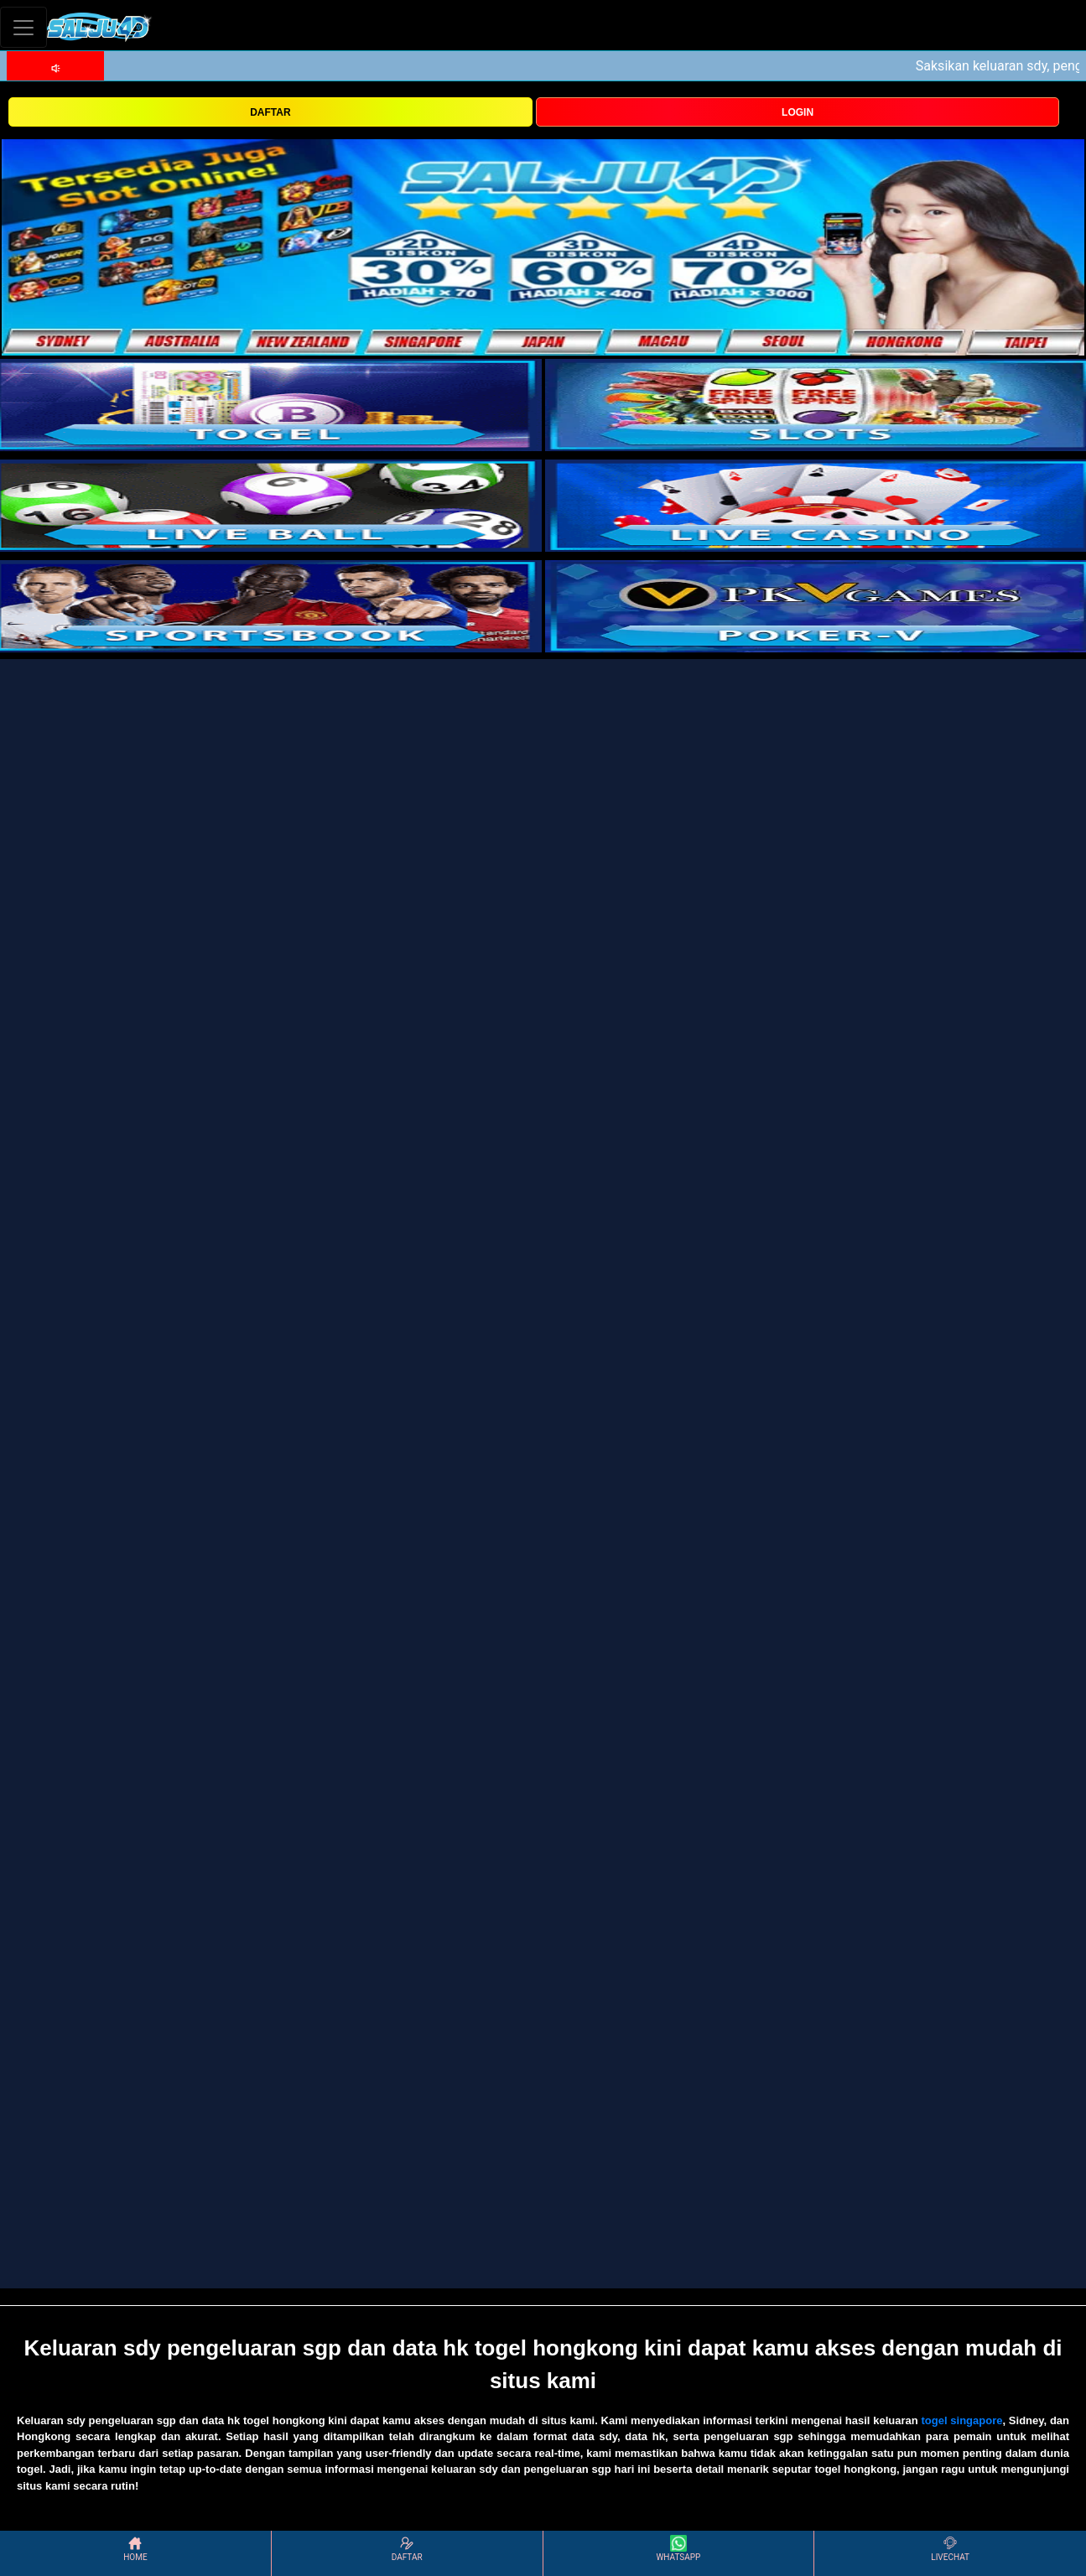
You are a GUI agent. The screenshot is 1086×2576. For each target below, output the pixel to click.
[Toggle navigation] (23, 27)
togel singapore (961, 2420)
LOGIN (797, 112)
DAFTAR (270, 112)
